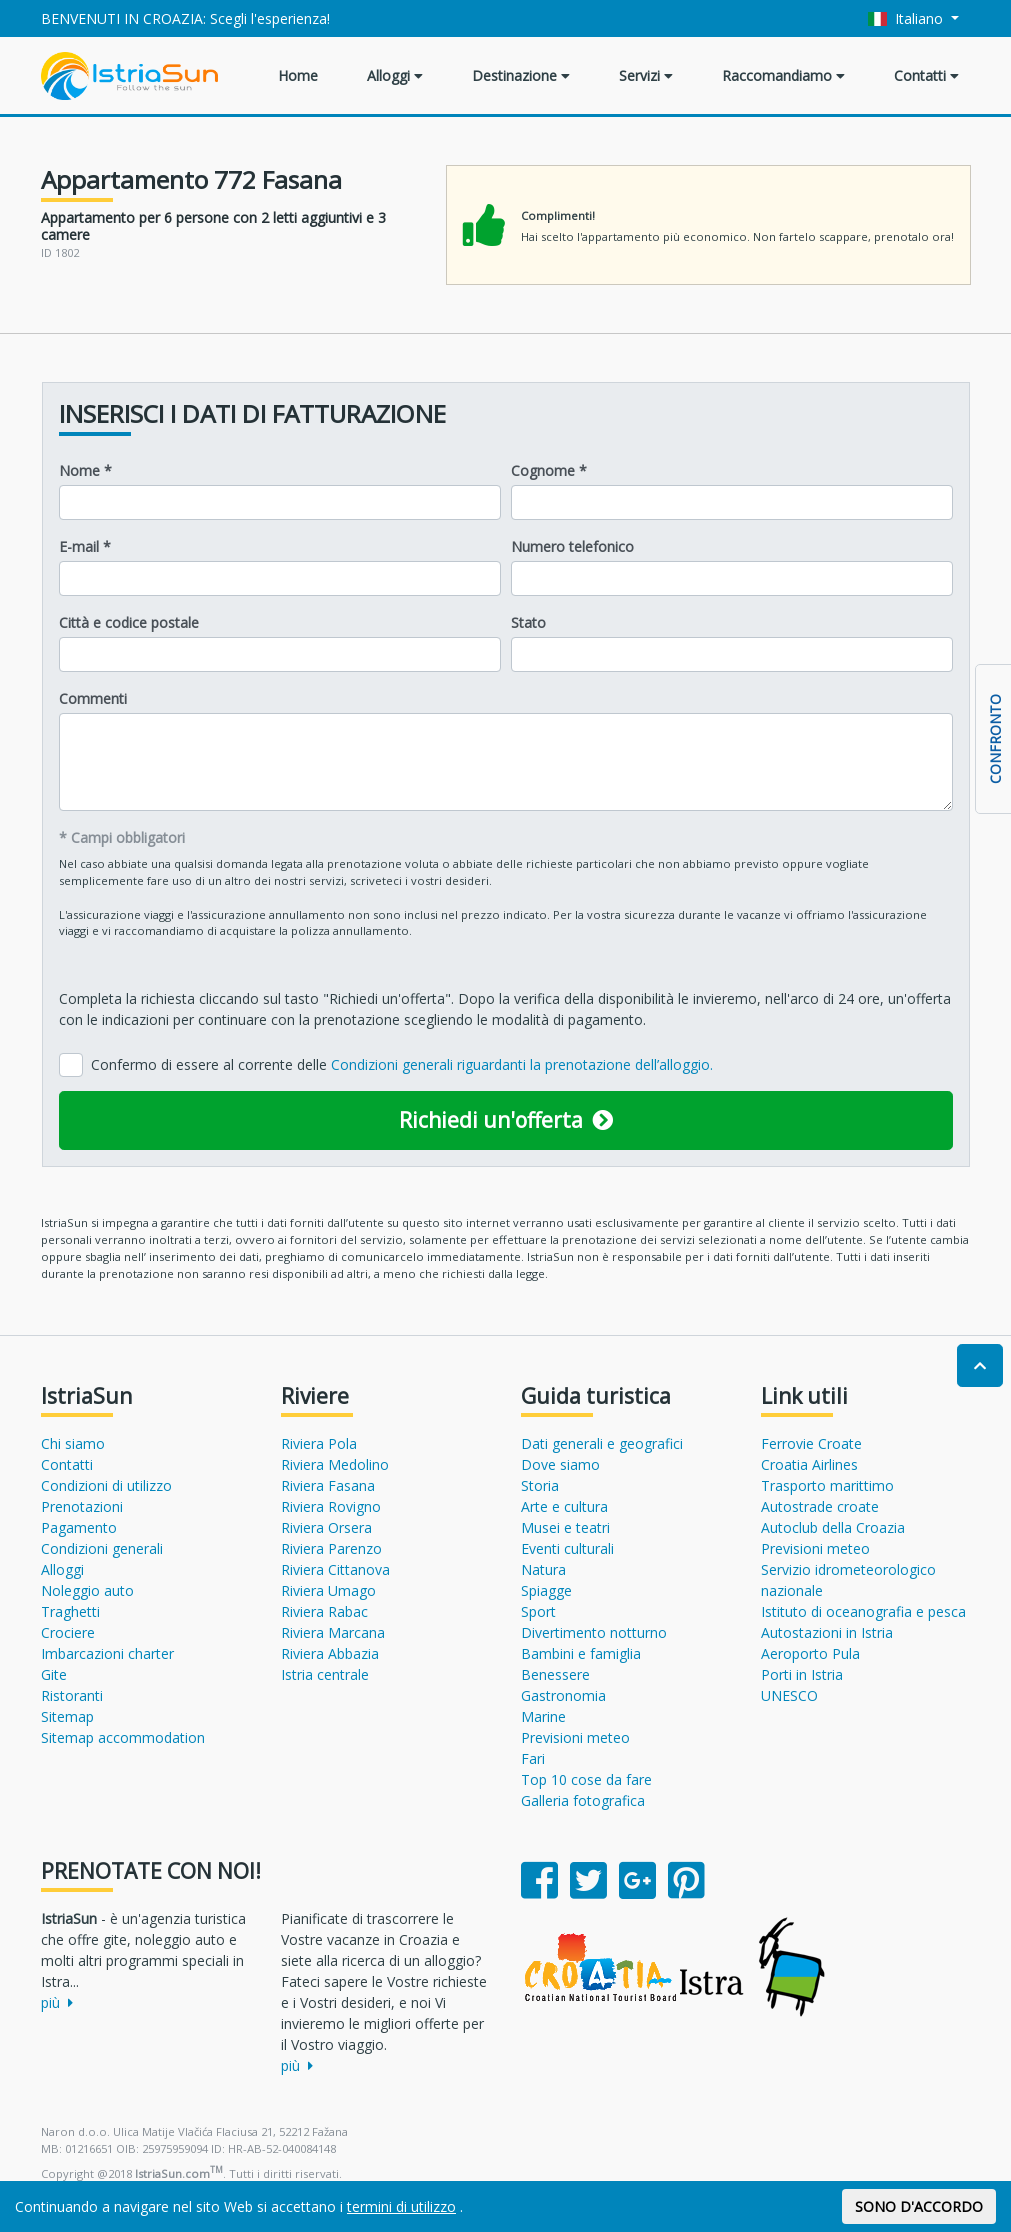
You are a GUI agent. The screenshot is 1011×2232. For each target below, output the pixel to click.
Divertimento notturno (594, 1632)
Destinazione (521, 75)
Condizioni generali (102, 1548)
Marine (543, 1716)
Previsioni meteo (575, 1737)
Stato (528, 622)
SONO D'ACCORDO (919, 2206)
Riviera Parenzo (331, 1548)
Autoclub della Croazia (833, 1527)
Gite (54, 1674)
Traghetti (70, 1611)
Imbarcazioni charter (107, 1653)
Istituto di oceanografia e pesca (863, 1611)
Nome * (85, 470)
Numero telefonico (572, 546)
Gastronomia (563, 1695)
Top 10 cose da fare (586, 1779)
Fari (533, 1758)
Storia (540, 1485)
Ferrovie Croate (811, 1443)
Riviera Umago (328, 1590)
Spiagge (546, 1590)
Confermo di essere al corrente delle (402, 1064)
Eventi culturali (567, 1548)
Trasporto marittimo (827, 1485)
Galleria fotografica (583, 1800)
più (57, 2002)
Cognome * (549, 470)
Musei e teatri (565, 1527)
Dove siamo (560, 1464)
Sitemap (67, 1716)
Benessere (555, 1674)
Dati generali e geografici (602, 1443)
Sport (538, 1611)
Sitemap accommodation (123, 1737)
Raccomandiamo (783, 75)
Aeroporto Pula (810, 1653)
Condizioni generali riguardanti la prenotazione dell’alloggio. (522, 1064)
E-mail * (85, 546)
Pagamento (79, 1527)
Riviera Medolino (335, 1464)
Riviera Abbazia (330, 1653)
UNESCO (789, 1695)
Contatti (926, 75)
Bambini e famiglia (581, 1653)
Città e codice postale (129, 622)
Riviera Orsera (326, 1527)
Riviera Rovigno (331, 1506)
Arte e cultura (564, 1506)
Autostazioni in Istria (827, 1632)
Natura (543, 1569)
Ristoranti (72, 1695)
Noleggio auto (87, 1590)
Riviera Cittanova (335, 1569)
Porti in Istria (802, 1674)
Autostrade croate (820, 1506)
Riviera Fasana (328, 1485)
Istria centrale (325, 1674)
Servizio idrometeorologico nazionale (848, 1580)
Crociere (68, 1632)
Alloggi (395, 75)
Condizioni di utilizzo (106, 1485)
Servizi (646, 75)
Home (298, 75)
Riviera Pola (319, 1443)
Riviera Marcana (333, 1632)
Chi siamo (73, 1443)
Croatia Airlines (809, 1464)
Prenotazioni (82, 1506)
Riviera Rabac (324, 1611)
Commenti (93, 698)
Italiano (907, 18)
